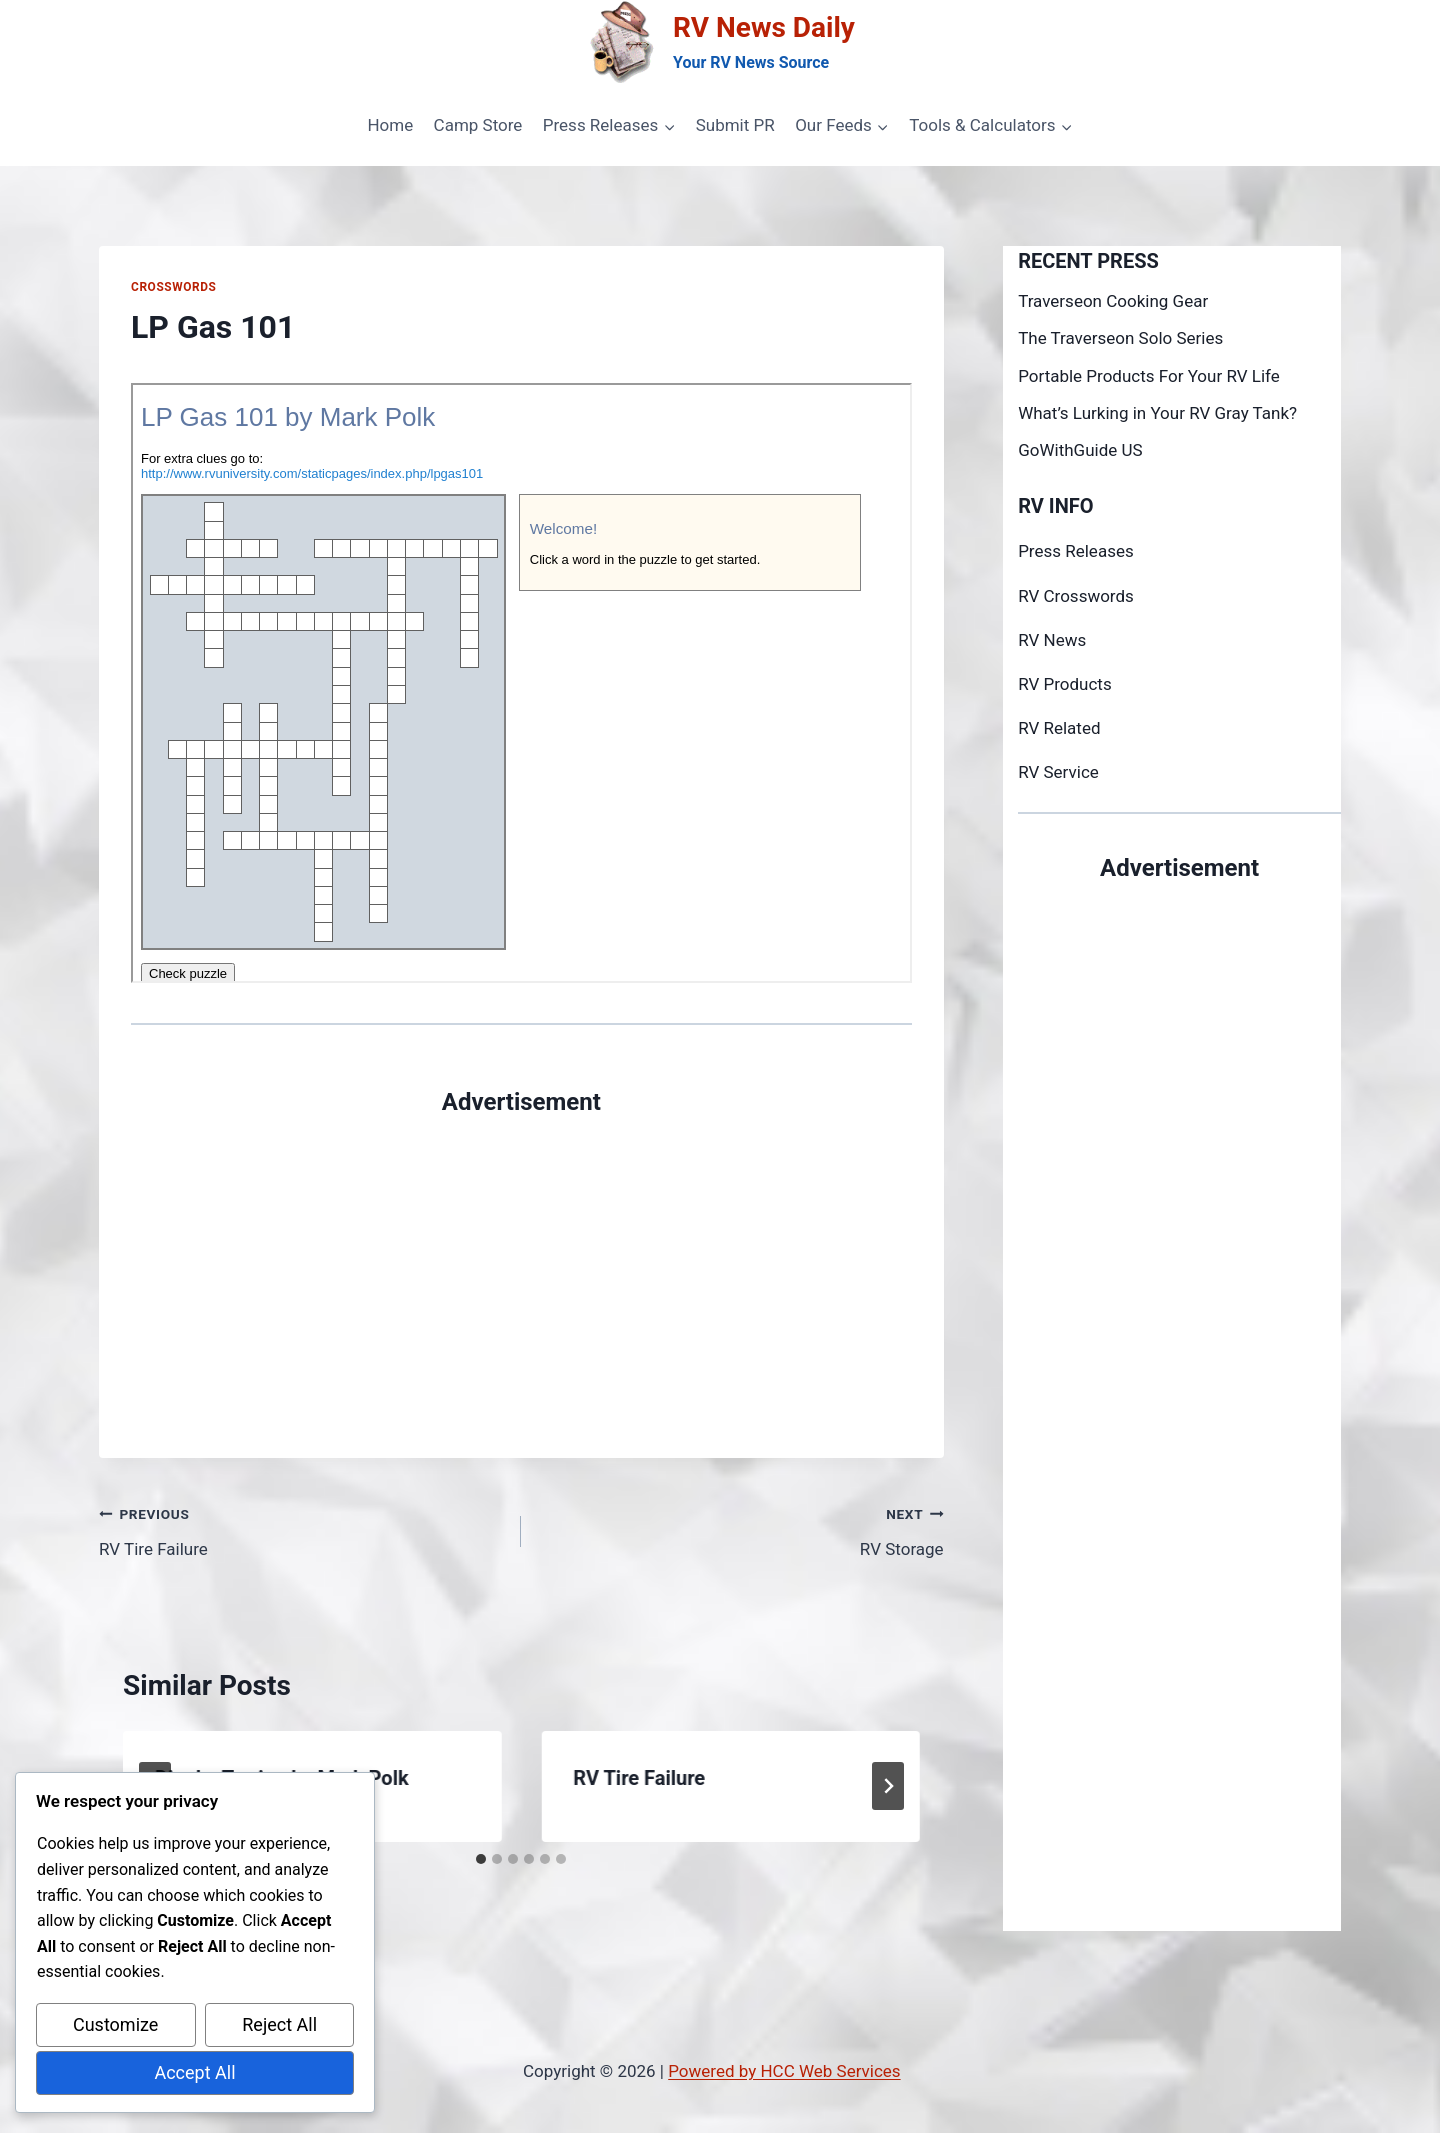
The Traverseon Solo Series (1120, 338)
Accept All (194, 2072)
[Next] (888, 1786)
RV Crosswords (1076, 596)
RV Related (1059, 728)
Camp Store (478, 125)
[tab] (481, 1859)
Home (390, 125)
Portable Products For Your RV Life (1149, 376)
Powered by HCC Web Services (784, 2071)
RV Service (1058, 772)
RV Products (1065, 684)
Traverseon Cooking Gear (1113, 301)
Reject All (279, 2024)
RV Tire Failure (301, 1529)
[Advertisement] (521, 1260)
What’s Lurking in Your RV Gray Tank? (1157, 413)
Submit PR (735, 125)
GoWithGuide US (1080, 450)
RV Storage (740, 1529)
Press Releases (1076, 551)
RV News (1052, 640)
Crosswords (173, 287)
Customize (115, 2024)
